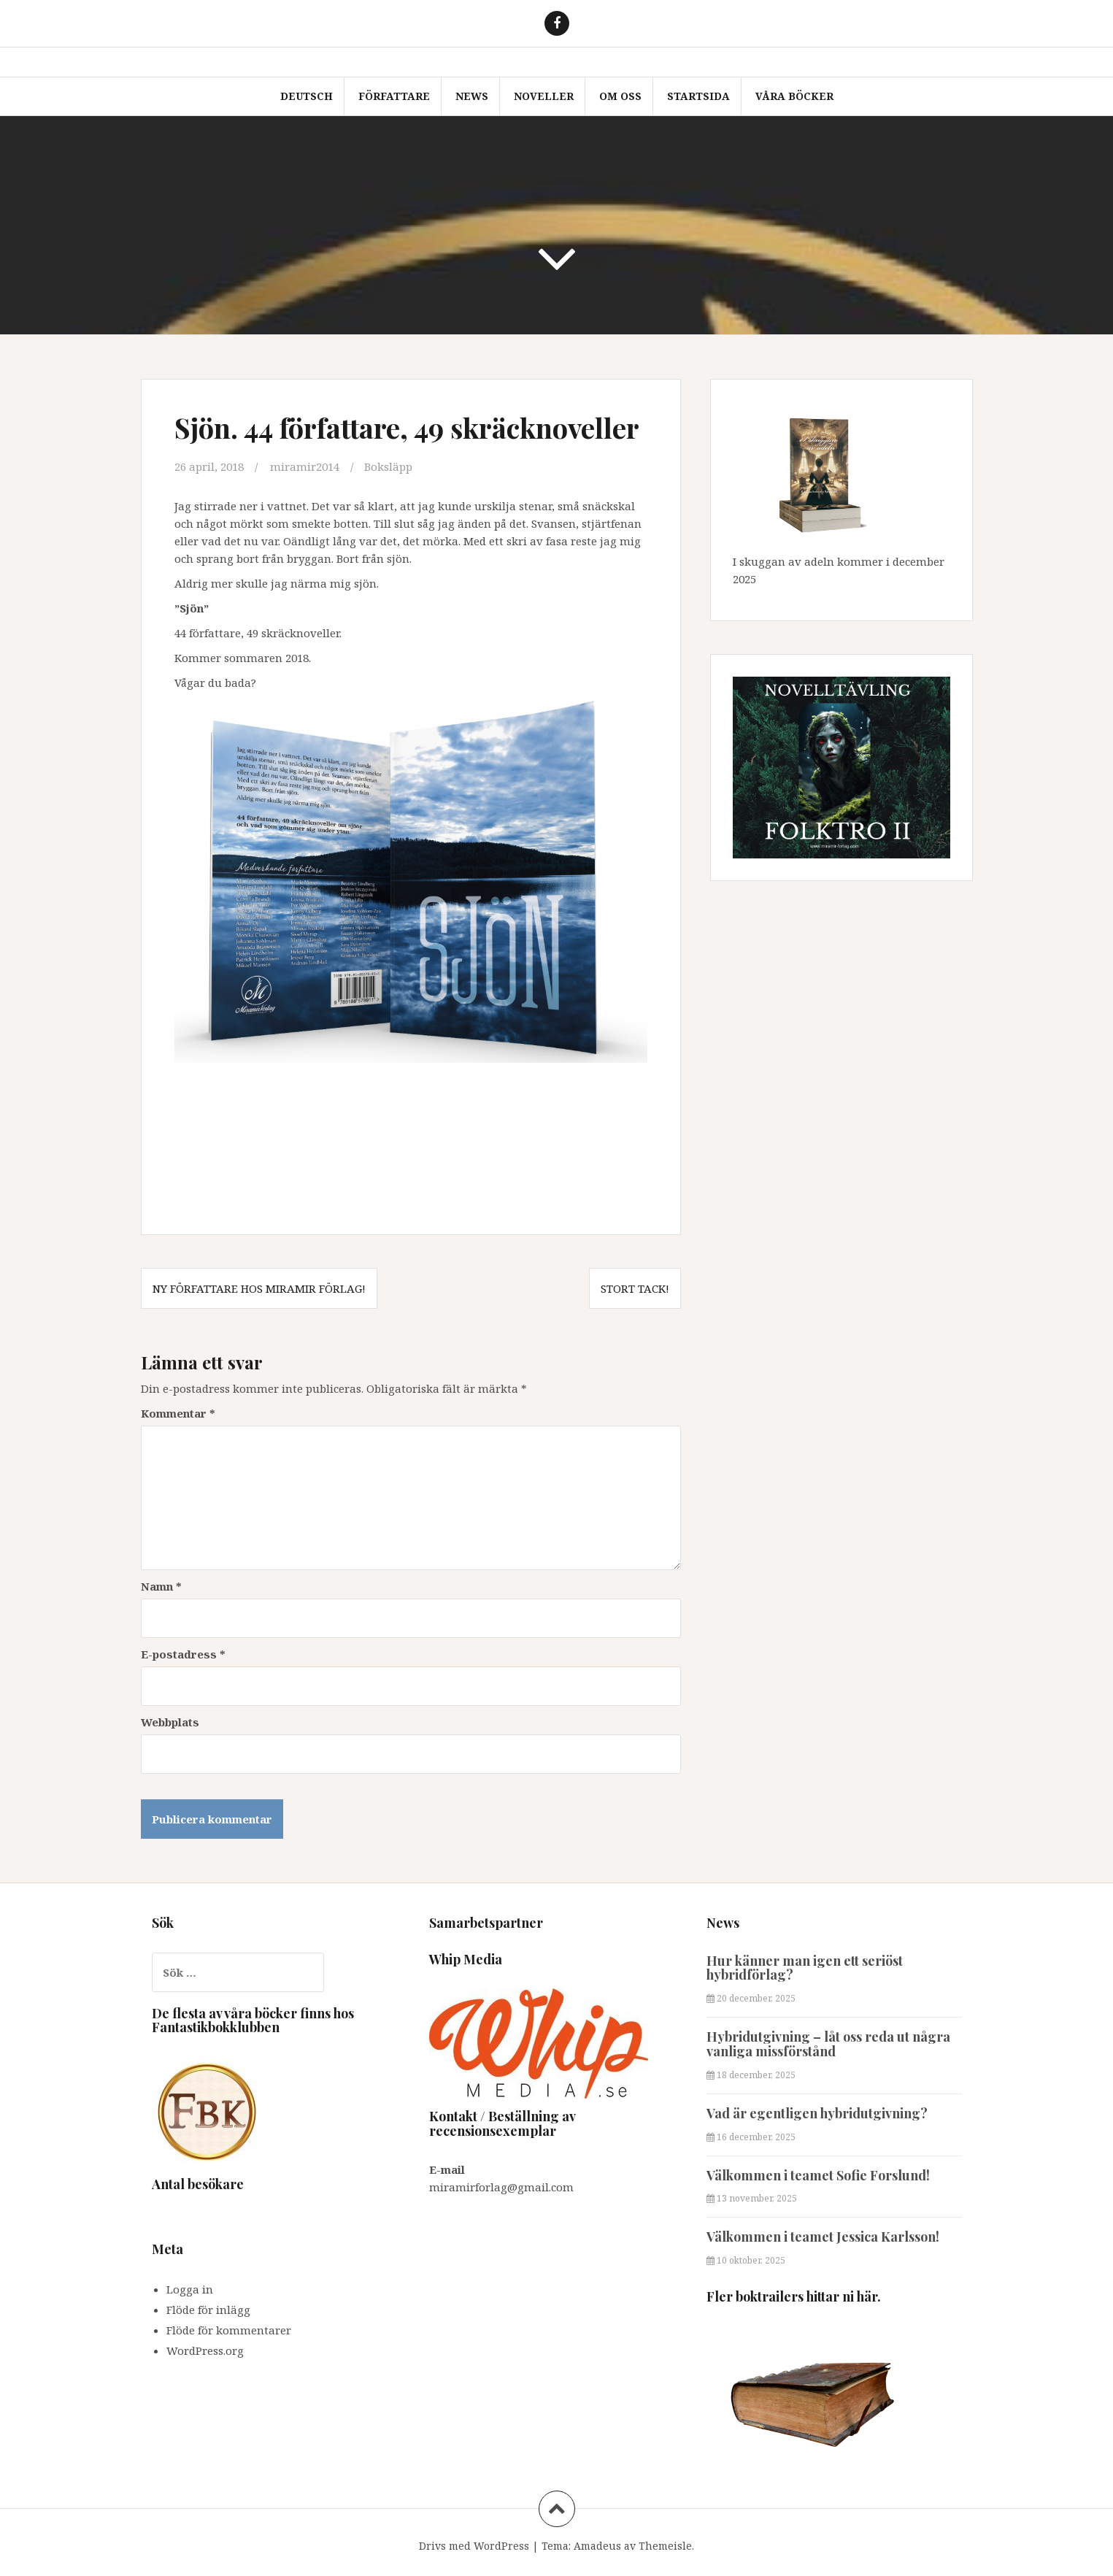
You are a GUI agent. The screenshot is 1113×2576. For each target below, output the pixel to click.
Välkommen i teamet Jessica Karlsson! (822, 2236)
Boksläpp (388, 466)
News (471, 96)
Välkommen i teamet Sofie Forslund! (818, 2175)
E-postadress (183, 1654)
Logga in (189, 2289)
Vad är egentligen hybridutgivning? (817, 2113)
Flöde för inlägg (208, 2309)
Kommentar (178, 1413)
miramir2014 (304, 466)
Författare (394, 96)
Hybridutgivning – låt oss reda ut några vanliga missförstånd (828, 2044)
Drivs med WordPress (474, 2546)
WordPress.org (205, 2350)
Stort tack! (635, 1288)
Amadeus (597, 2546)
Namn (161, 1586)
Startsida (698, 96)
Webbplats (170, 1722)
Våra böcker (794, 96)
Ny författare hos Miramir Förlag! (259, 1288)
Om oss (620, 96)
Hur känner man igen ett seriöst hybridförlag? (804, 1968)
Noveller (544, 96)
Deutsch (306, 96)
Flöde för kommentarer (228, 2330)
